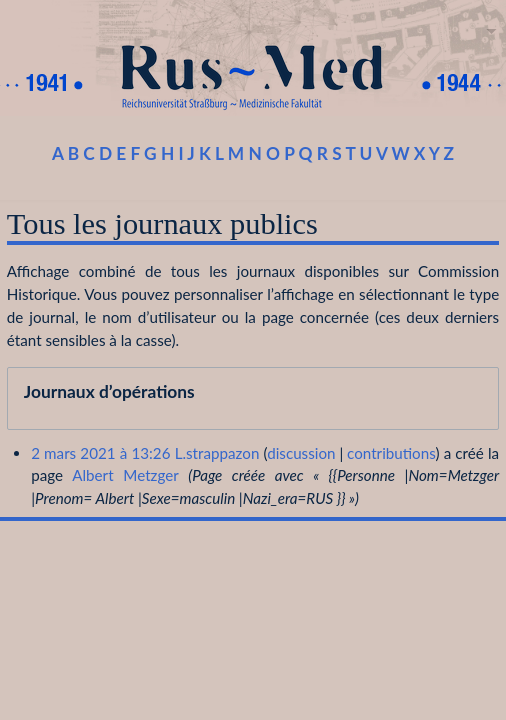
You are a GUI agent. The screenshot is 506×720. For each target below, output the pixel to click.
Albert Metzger (125, 475)
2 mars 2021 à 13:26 (100, 453)
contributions (391, 453)
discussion (301, 453)
